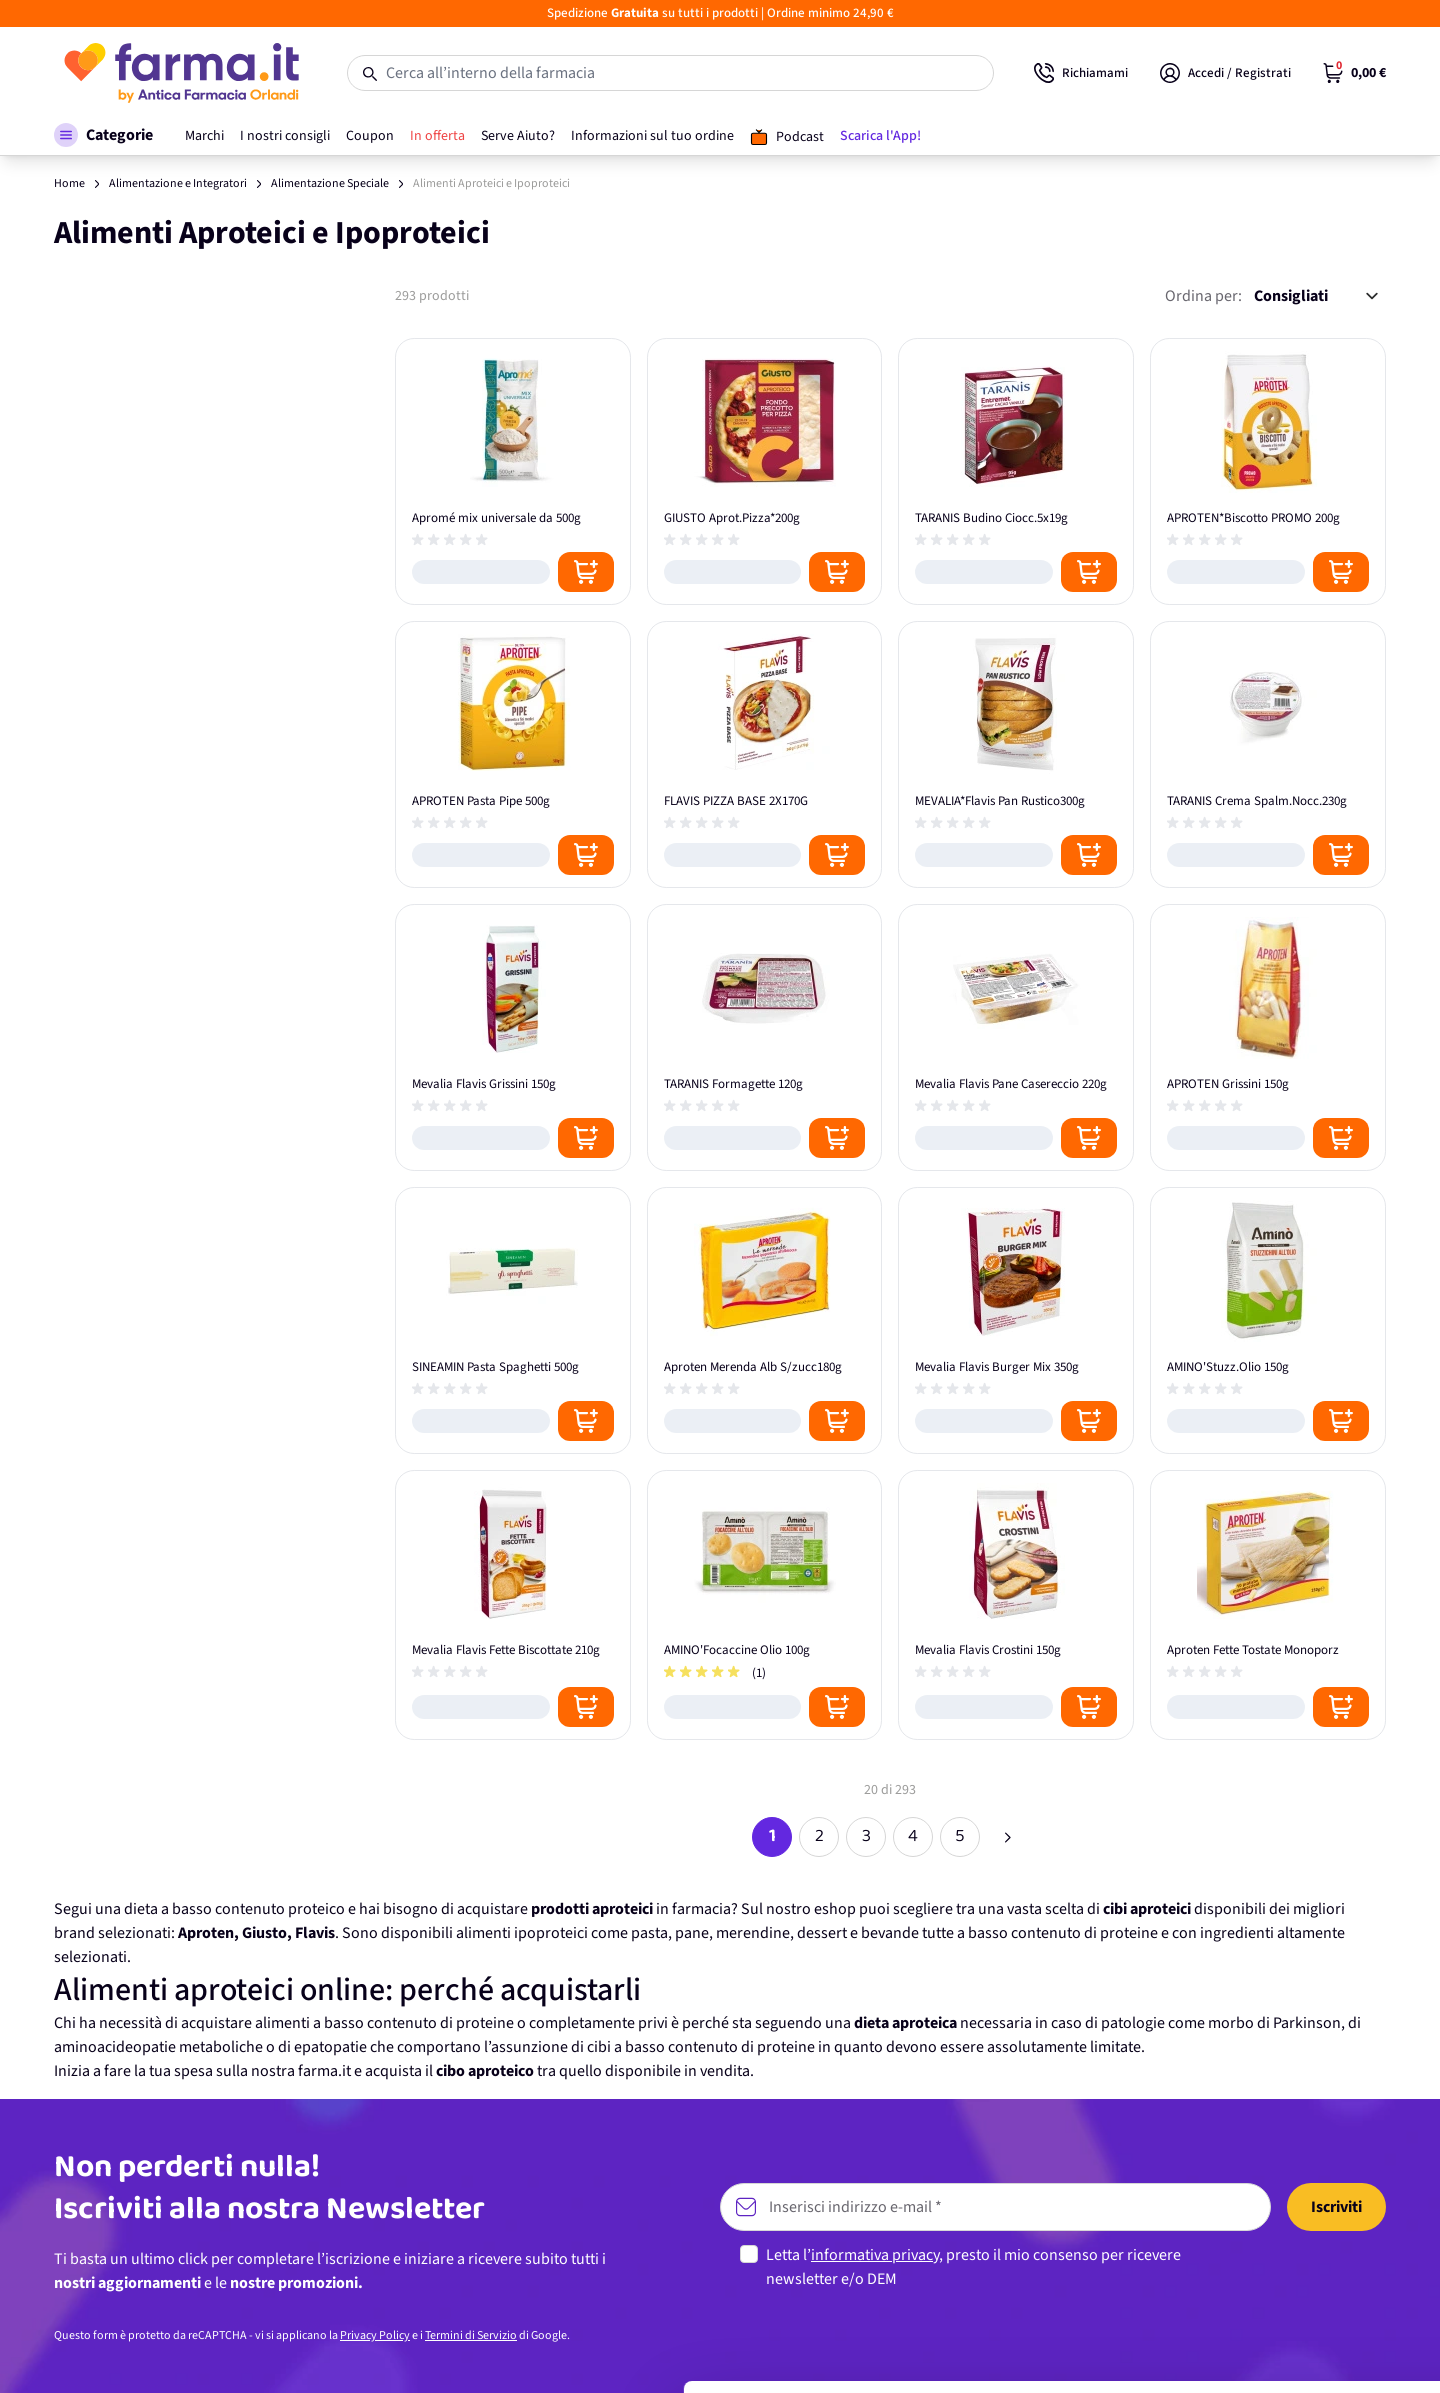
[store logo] (180, 73)
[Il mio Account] (1225, 73)
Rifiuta (1273, 2337)
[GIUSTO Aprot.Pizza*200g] (765, 471)
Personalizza (1273, 2271)
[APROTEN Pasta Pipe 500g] (513, 754)
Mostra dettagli (316, 2353)
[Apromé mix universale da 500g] (513, 471)
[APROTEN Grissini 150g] (1268, 1037)
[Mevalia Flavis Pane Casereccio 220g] (1016, 1037)
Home (69, 183)
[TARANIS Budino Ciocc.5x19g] (1016, 471)
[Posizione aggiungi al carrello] (586, 572)
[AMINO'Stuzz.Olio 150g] (1268, 1320)
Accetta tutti (1273, 2206)
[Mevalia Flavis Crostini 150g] (1016, 1605)
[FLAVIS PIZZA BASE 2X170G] (765, 754)
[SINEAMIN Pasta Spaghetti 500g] (513, 1320)
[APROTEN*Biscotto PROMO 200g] (1268, 471)
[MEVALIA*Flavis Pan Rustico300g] (1016, 754)
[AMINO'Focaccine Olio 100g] (765, 1605)
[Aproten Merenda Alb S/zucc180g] (765, 1320)
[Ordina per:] (1316, 296)
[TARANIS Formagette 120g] (765, 1037)
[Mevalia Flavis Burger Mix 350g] (1016, 1320)
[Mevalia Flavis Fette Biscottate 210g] (513, 1605)
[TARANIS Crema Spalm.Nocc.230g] (1268, 754)
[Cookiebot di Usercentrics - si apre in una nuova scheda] (129, 2354)
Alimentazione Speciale (330, 183)
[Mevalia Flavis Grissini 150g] (513, 1037)
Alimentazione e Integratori (178, 183)
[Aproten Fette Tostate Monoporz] (1268, 1605)
